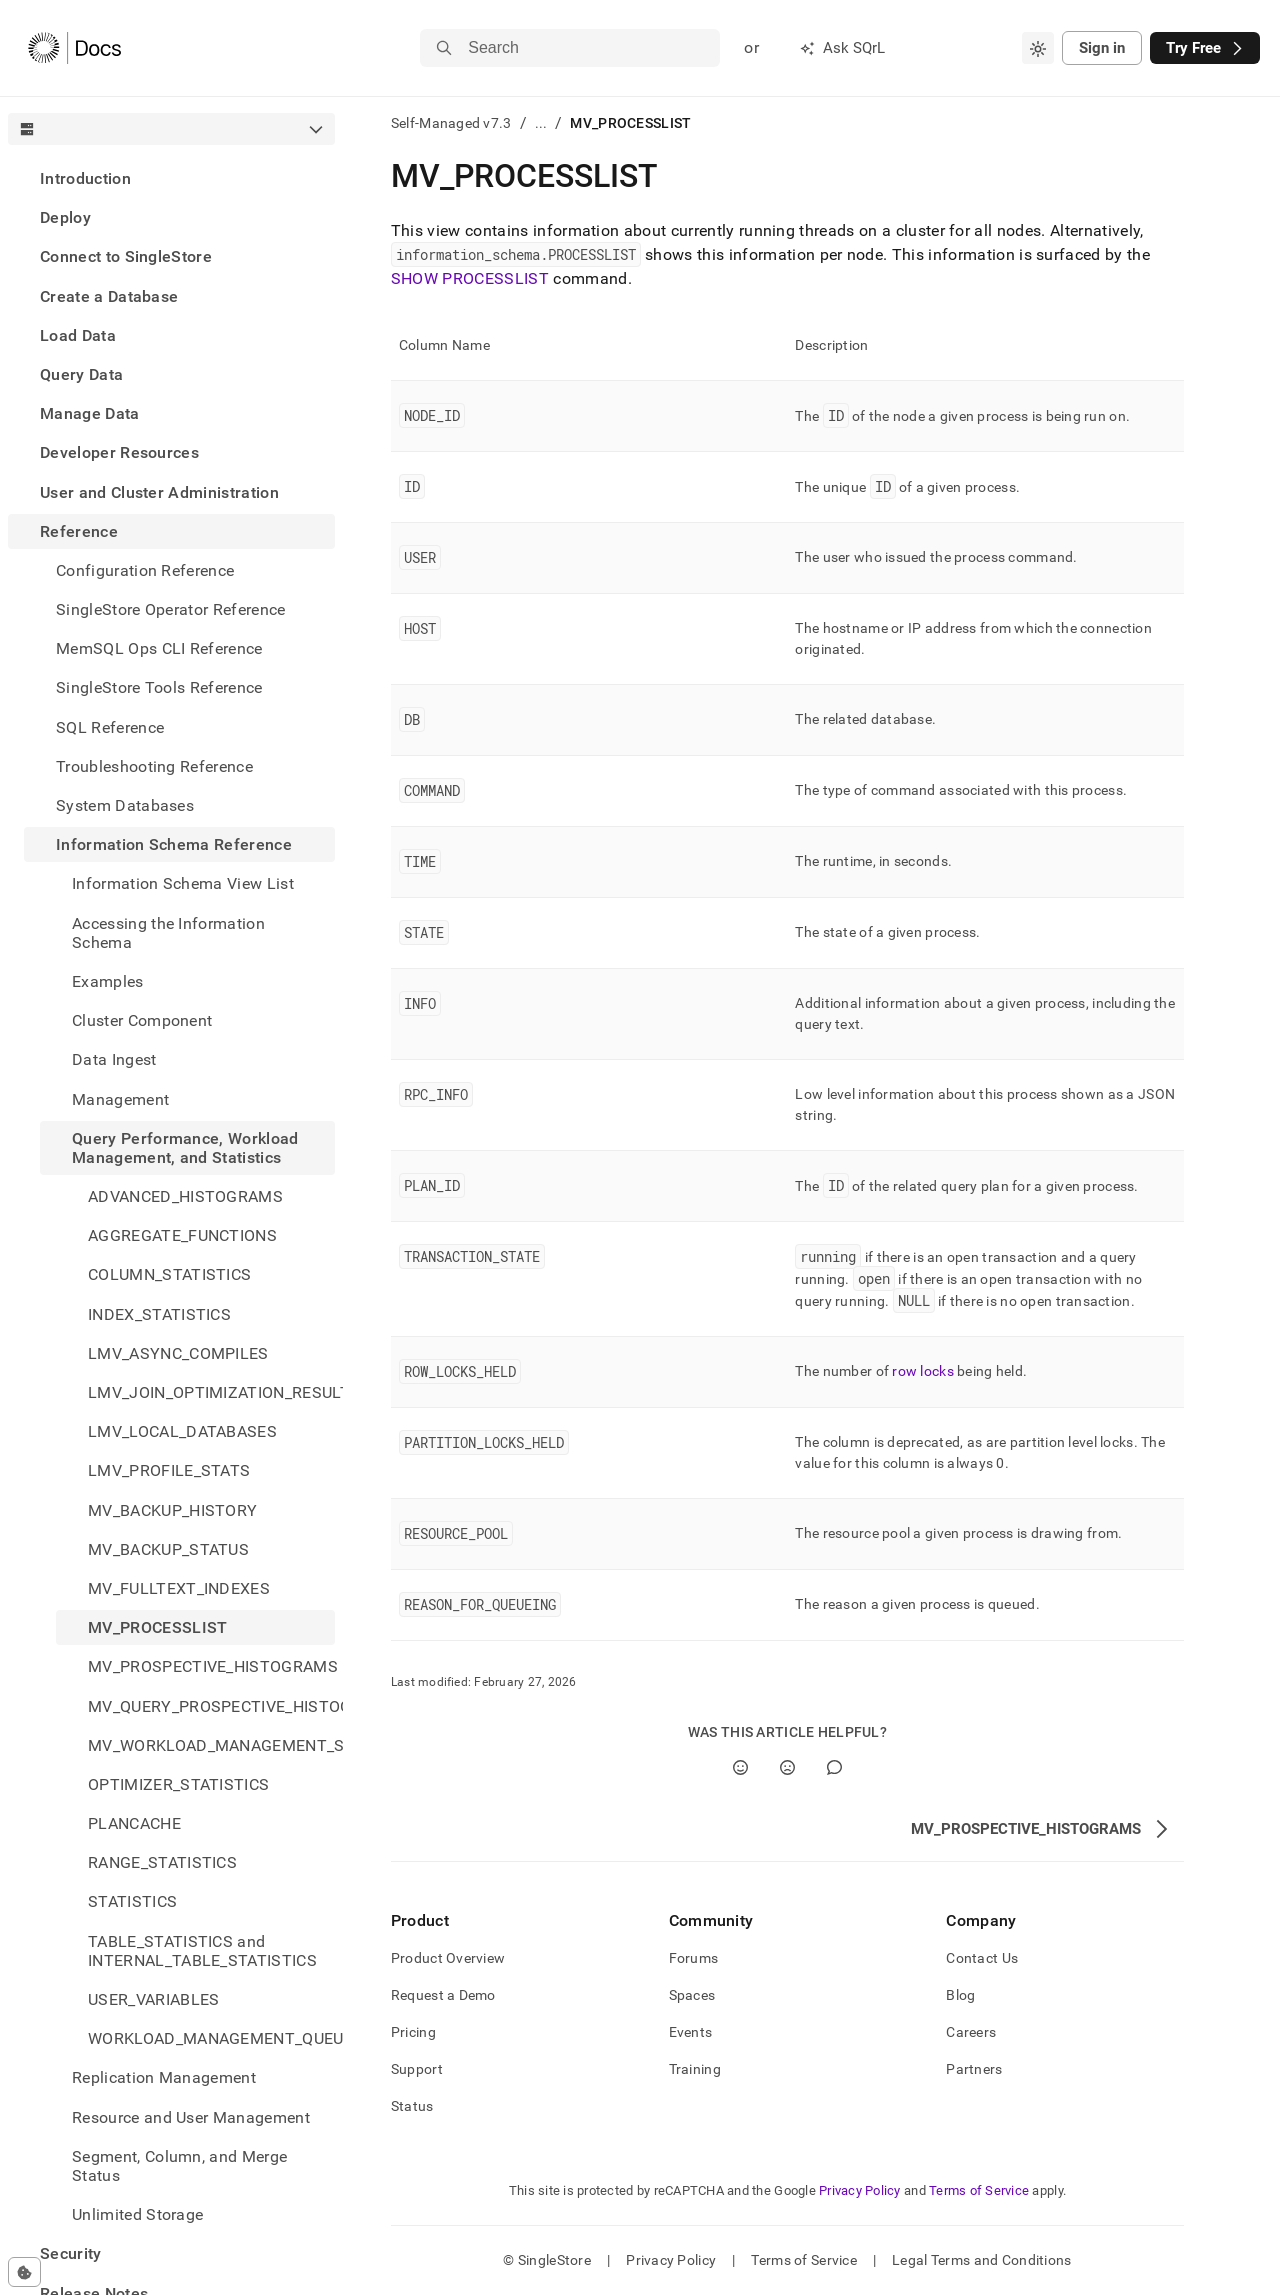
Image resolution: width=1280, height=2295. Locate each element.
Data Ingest (114, 1059)
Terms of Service (979, 2190)
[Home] (74, 48)
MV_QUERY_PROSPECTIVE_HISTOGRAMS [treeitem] (211, 1706)
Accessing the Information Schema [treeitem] (168, 933)
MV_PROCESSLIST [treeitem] (157, 1627)
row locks (923, 1371)
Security (71, 2253)
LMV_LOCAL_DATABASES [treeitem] (182, 1431)
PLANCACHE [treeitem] (134, 1823)
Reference (79, 531)
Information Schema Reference (174, 844)
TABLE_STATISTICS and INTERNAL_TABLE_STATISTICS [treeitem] (202, 1951)
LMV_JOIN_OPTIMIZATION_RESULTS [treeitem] (211, 1392)
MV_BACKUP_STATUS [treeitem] (168, 1549)
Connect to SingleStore (126, 256)
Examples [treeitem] (108, 981)
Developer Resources (119, 452)
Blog (960, 1995)
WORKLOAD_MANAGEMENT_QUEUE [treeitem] (211, 2038)
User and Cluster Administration (159, 492)
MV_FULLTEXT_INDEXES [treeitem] (179, 1588)
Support (417, 2069)
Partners (974, 2069)
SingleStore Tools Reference (159, 687)
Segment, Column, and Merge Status (179, 2166)
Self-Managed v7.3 (451, 123)
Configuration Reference (145, 570)
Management (120, 1099)
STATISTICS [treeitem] (132, 1901)
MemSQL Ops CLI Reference (159, 648)
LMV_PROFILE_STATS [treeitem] (169, 1470)
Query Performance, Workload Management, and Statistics (185, 1148)
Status (412, 2106)
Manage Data (90, 413)
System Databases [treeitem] (125, 805)
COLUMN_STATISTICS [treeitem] (169, 1274)
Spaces (692, 1995)
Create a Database (109, 296)
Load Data (78, 335)
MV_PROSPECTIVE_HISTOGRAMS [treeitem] (211, 1666)
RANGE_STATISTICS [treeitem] (162, 1862)
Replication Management (164, 2077)
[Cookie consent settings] (24, 2272)
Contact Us (982, 1958)
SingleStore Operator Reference (171, 609)
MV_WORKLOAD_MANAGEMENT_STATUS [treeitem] (211, 1745)
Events (691, 2032)
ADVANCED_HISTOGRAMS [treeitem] (185, 1196)
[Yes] (740, 1767)
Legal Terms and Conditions (981, 2260)
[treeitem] (171, 178)
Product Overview (448, 1958)
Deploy (65, 217)
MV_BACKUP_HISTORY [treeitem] (172, 1510)
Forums (694, 1958)
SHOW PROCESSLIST (470, 278)
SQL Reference (110, 727)
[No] (787, 1767)
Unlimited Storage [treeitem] (137, 2214)
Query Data (81, 374)
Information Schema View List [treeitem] (183, 883)
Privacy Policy (860, 2190)
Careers (971, 2032)
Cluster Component (142, 1020)
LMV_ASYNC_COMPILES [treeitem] (178, 1353)
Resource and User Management (191, 2117)
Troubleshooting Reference (154, 766)
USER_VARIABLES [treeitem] (153, 1999)
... (541, 123)
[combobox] (1038, 48)
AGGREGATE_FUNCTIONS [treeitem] (182, 1235)
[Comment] (834, 1767)
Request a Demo (443, 1995)
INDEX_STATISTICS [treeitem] (159, 1314)
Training (695, 2069)
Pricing (413, 2032)
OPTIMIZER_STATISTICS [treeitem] (178, 1784)
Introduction (85, 178)
